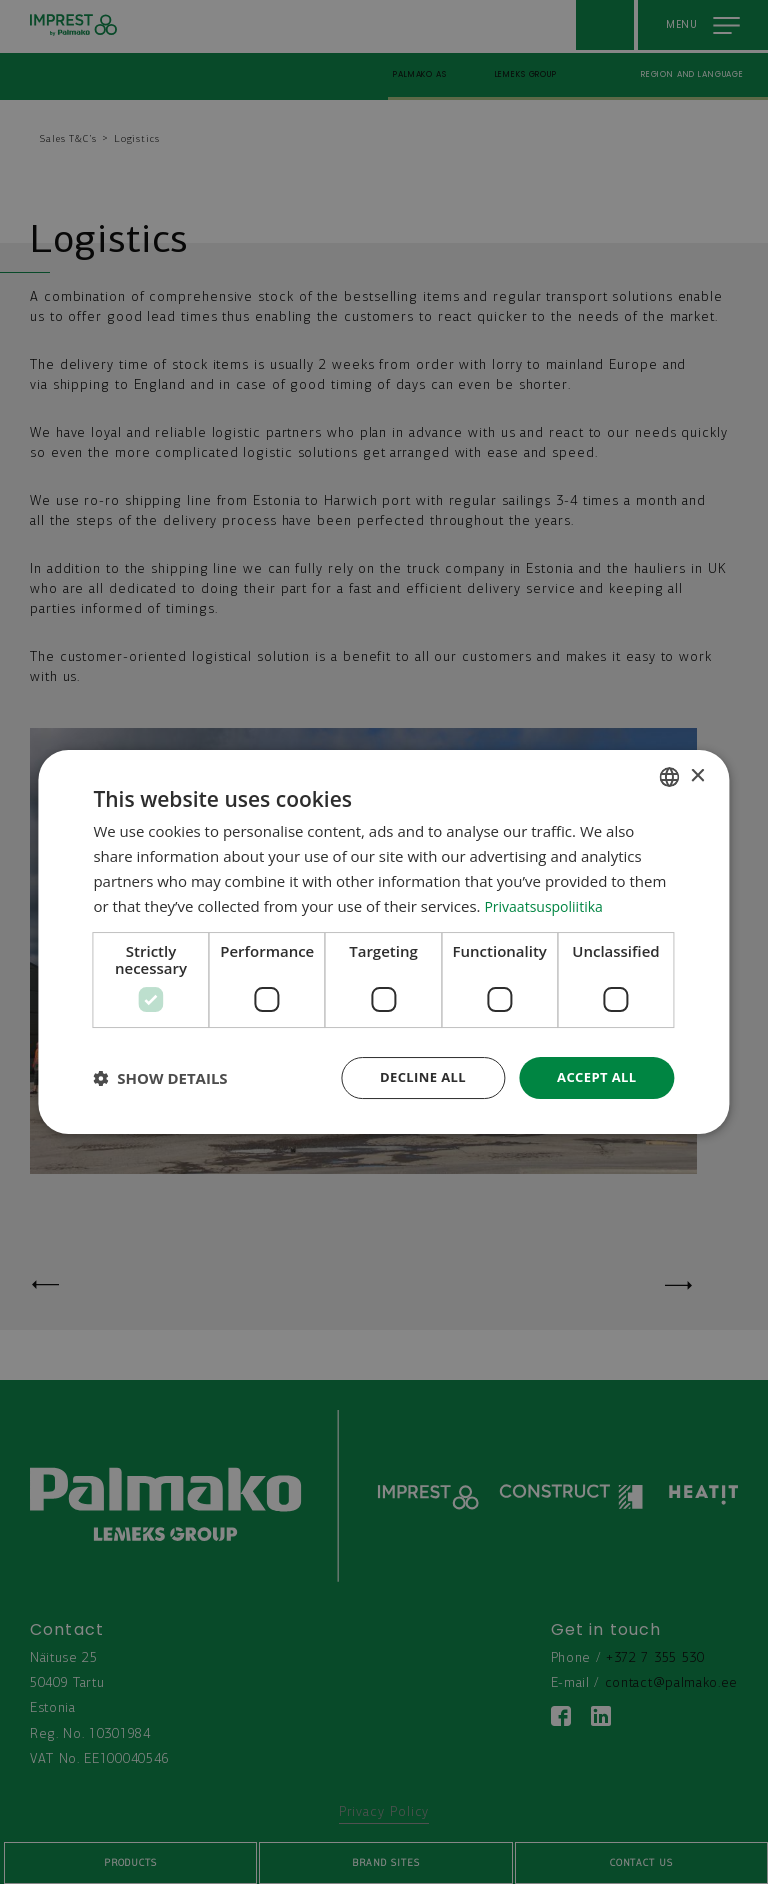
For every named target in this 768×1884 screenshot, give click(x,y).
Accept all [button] (593, 1077)
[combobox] (670, 775)
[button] (160, 1078)
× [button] (697, 774)
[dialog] (383, 941)
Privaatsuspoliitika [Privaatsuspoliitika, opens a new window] (547, 904)
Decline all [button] (414, 1077)
